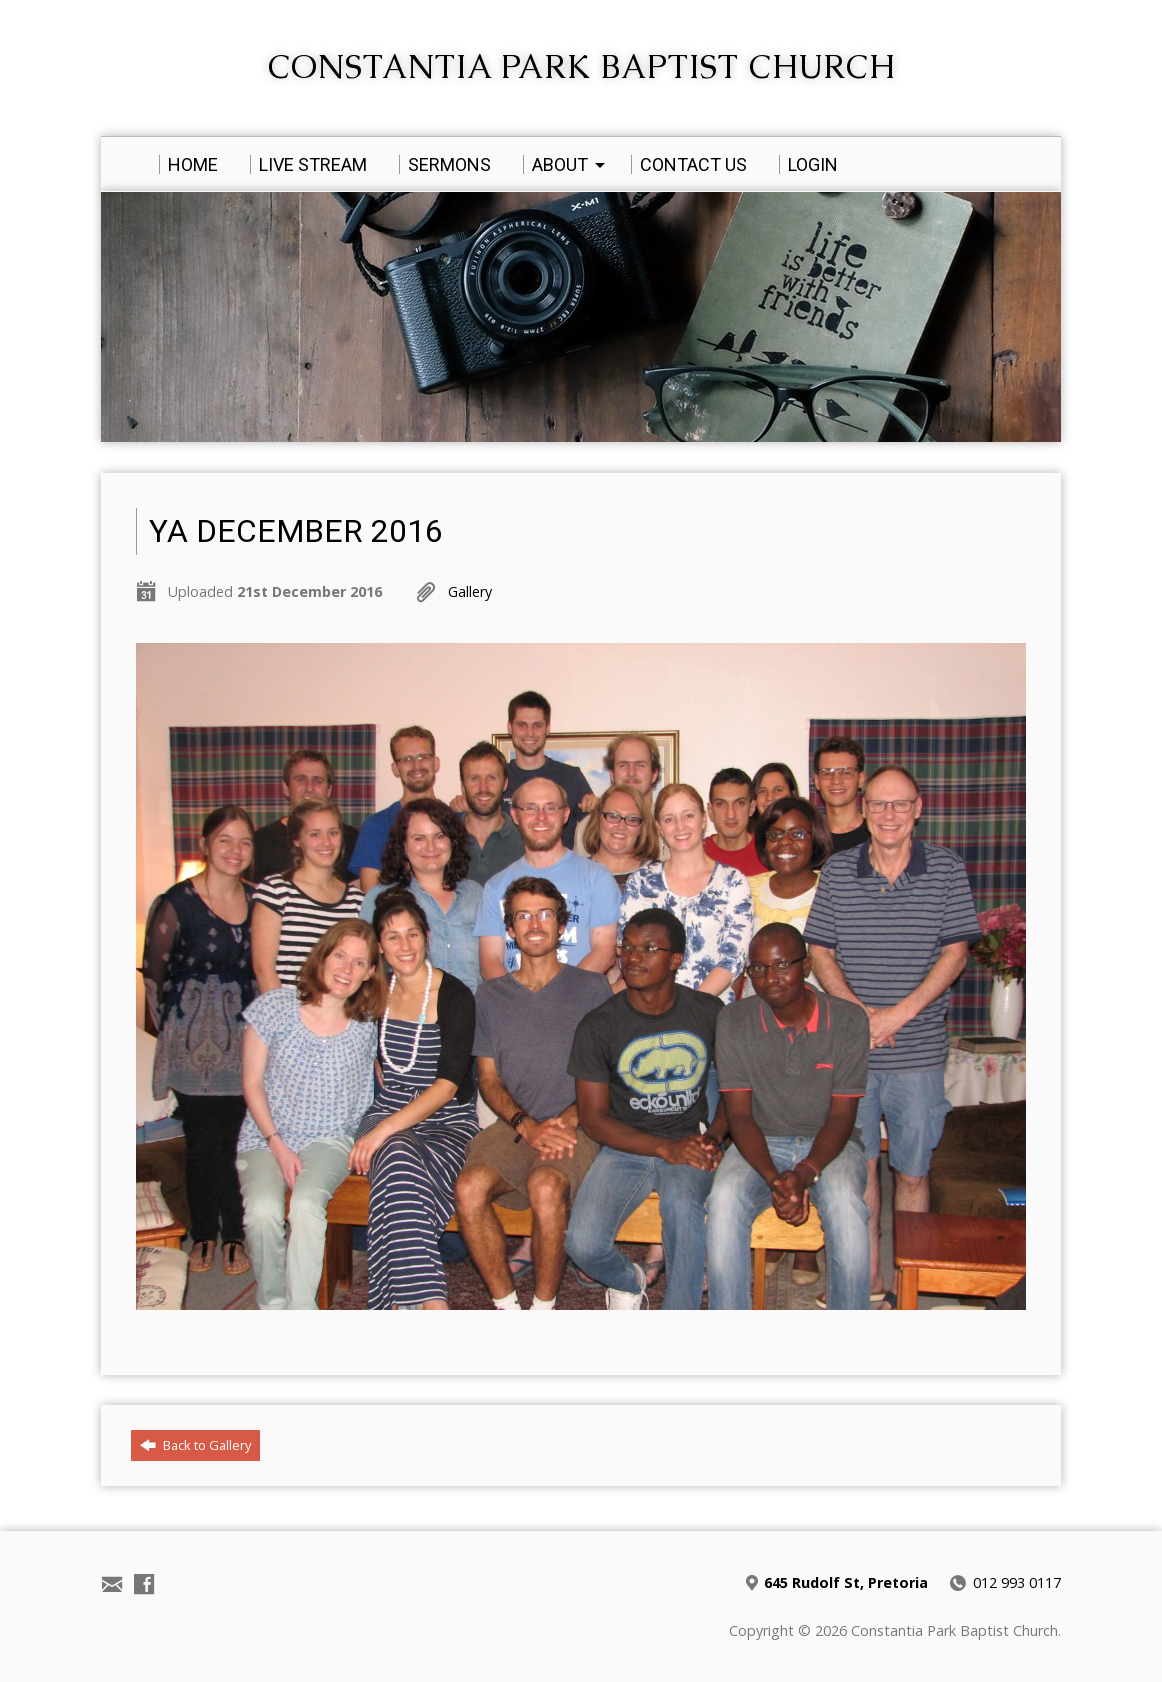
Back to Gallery (195, 1445)
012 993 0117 (1017, 1582)
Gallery (470, 591)
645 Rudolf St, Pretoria (846, 1582)
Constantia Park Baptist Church (581, 67)
